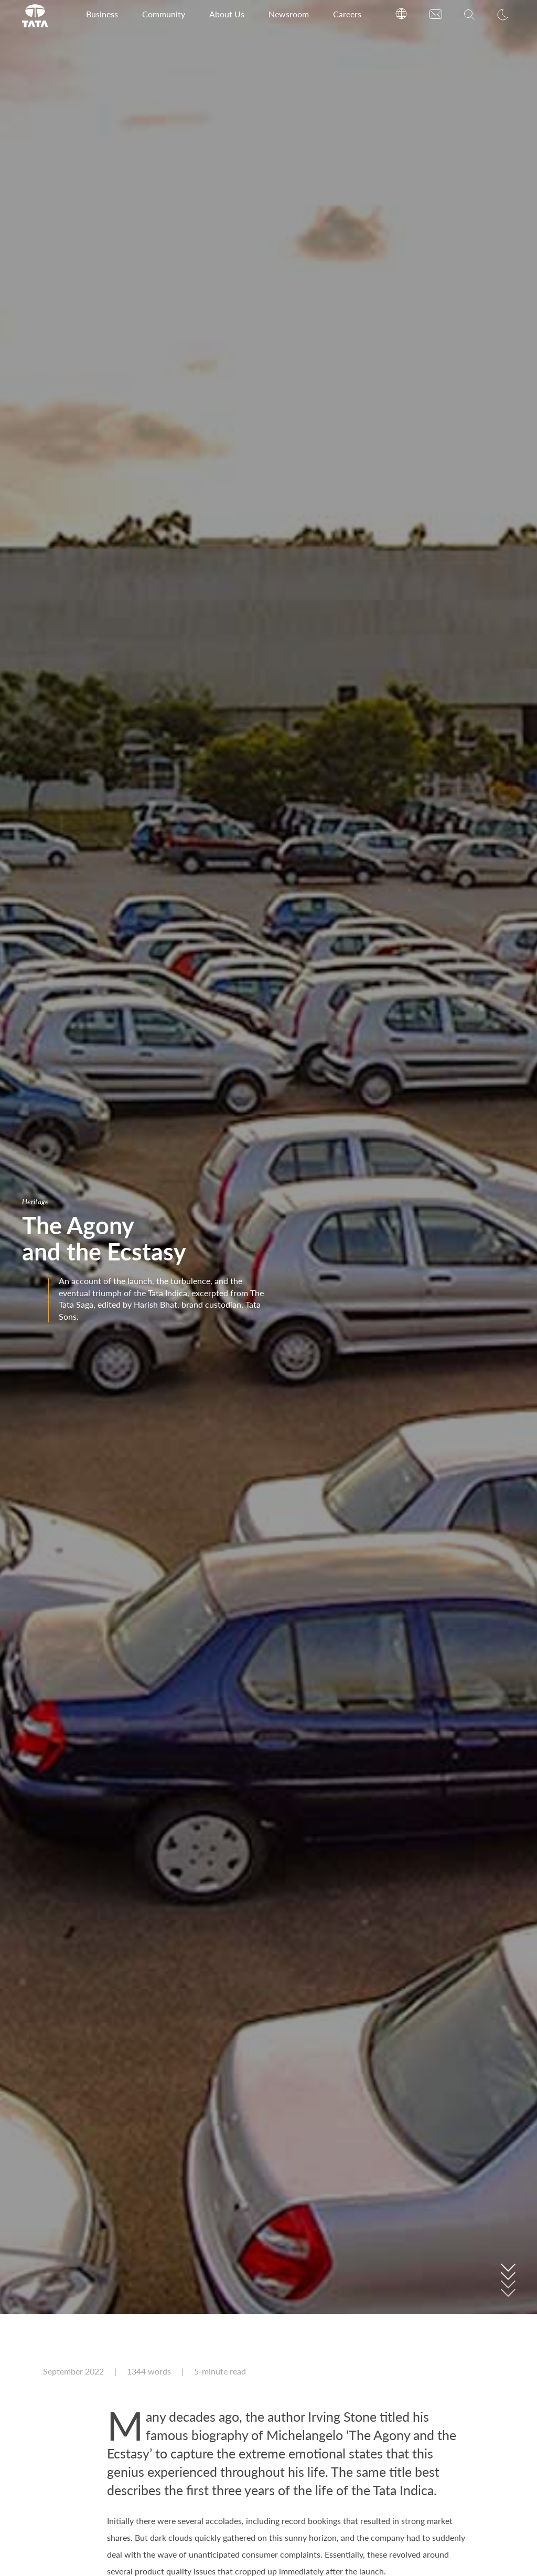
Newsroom (288, 14)
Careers (347, 14)
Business (102, 14)
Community (163, 14)
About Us (226, 14)
